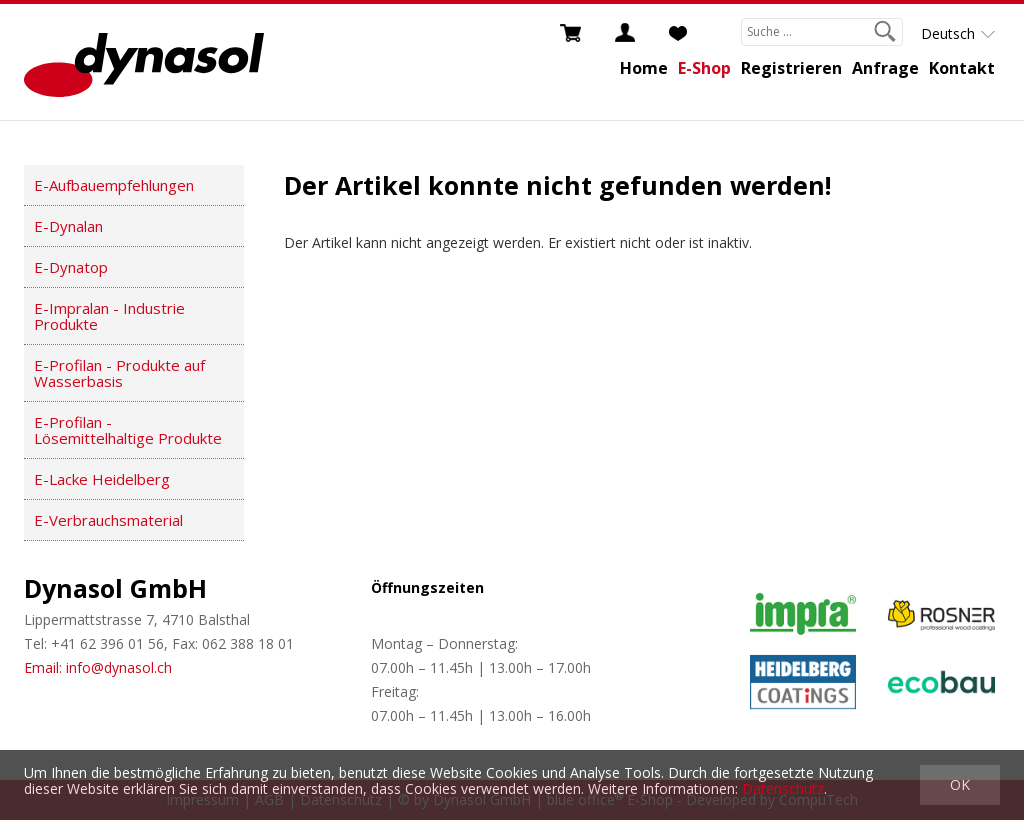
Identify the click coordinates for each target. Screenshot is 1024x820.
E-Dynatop (71, 267)
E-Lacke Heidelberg (102, 479)
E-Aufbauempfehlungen (114, 185)
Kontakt (962, 68)
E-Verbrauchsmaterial (108, 520)
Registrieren (791, 68)
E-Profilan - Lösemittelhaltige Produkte (128, 430)
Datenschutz (783, 788)
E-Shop (704, 68)
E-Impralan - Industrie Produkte (109, 316)
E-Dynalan (68, 226)
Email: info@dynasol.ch (98, 667)
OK (960, 784)
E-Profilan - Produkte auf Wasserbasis (119, 373)
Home (644, 68)
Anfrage (885, 68)
